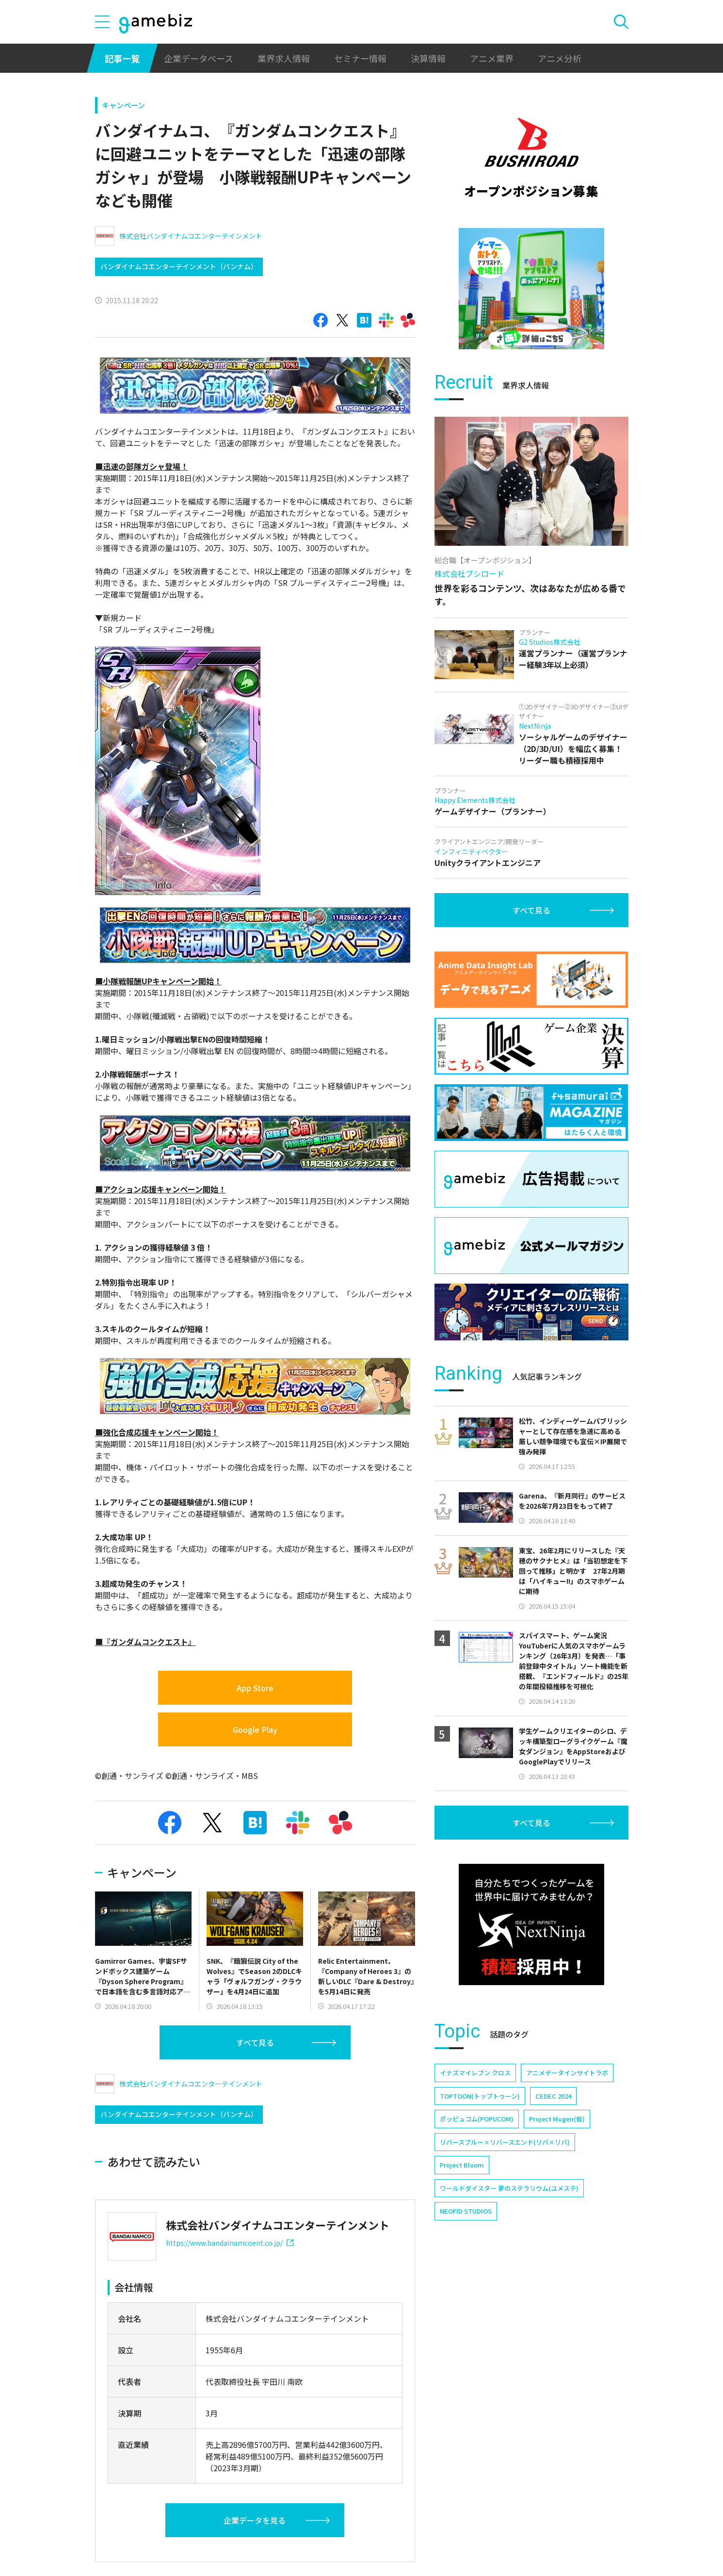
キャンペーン (123, 105)
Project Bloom (462, 2164)
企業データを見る (255, 2520)
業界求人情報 (283, 58)
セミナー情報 (360, 58)
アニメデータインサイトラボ (567, 2072)
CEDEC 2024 (553, 2096)
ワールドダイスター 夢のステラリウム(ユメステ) (509, 2188)
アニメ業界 (492, 58)
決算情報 (428, 58)
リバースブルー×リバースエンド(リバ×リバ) (505, 2142)
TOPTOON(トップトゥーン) (480, 2096)
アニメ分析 (559, 58)
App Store (255, 1688)
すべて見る (255, 2042)
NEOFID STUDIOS (466, 2211)
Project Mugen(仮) (557, 2118)
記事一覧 (122, 58)
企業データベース (198, 58)
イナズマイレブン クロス (475, 2072)
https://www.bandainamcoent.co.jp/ (229, 2243)
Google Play (255, 1729)
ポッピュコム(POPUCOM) (477, 2118)
